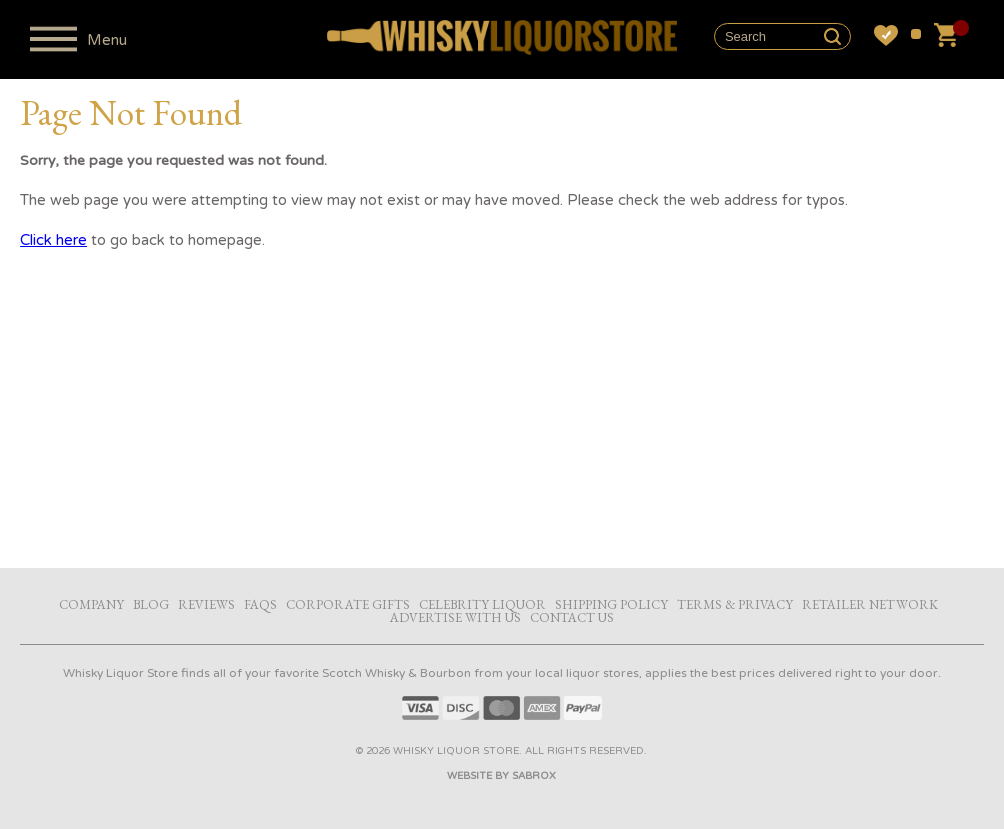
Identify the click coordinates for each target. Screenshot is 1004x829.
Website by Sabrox (501, 776)
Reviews (206, 604)
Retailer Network (870, 604)
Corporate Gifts (348, 604)
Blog (151, 604)
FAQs (260, 604)
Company (91, 604)
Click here (53, 240)
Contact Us (572, 617)
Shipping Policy (611, 604)
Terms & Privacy (735, 604)
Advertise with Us (455, 617)
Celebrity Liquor (482, 604)
